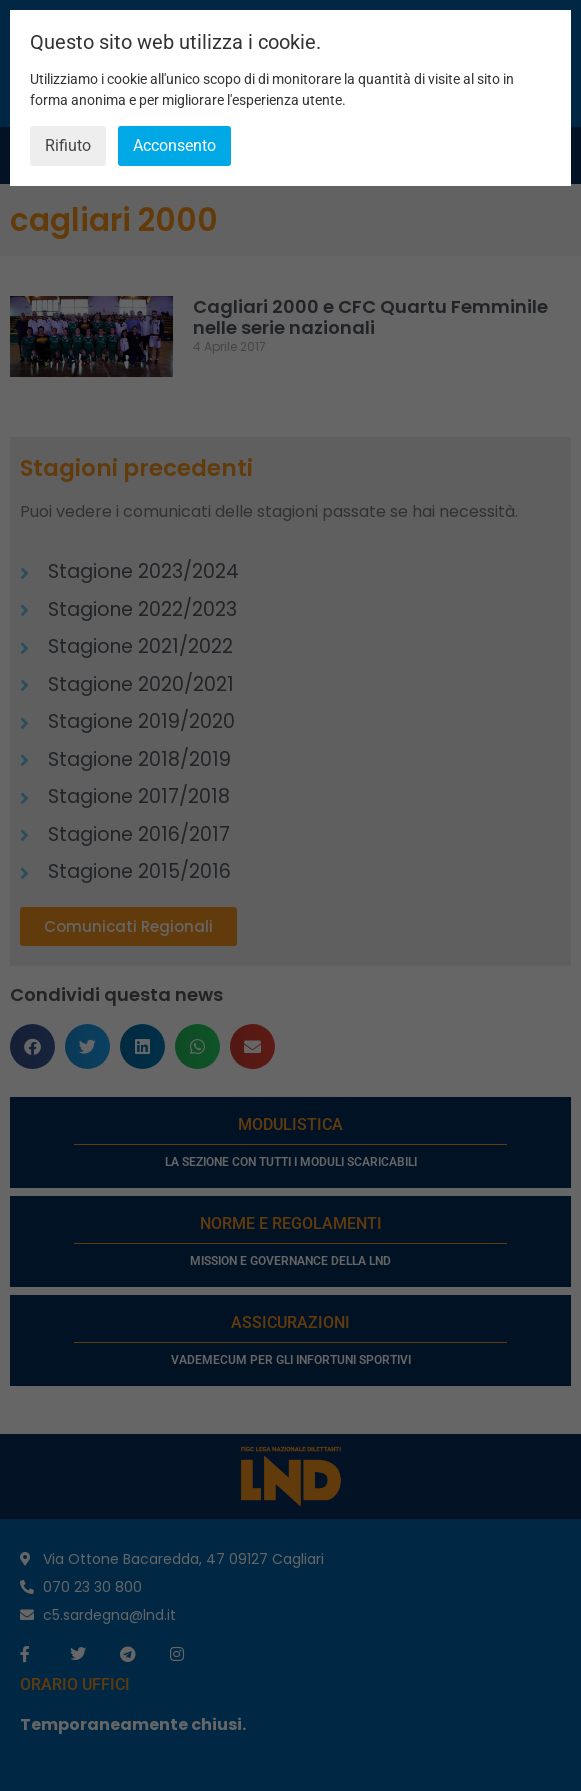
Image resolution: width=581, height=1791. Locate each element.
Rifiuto (68, 145)
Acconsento (174, 145)
